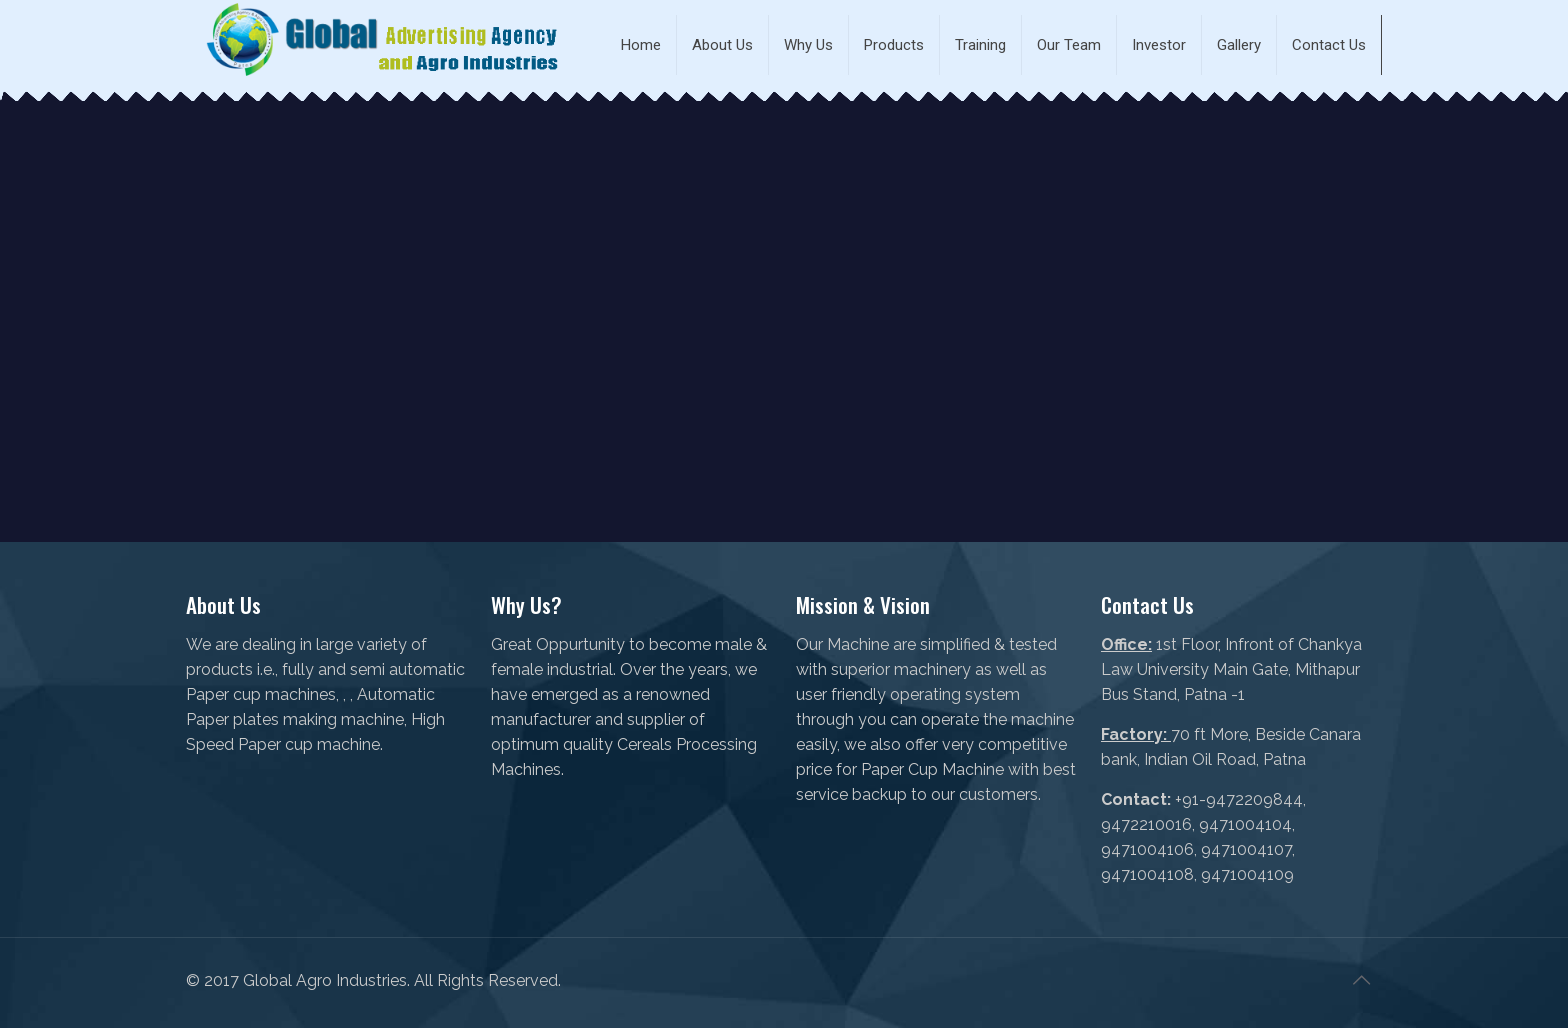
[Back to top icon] (1361, 980)
